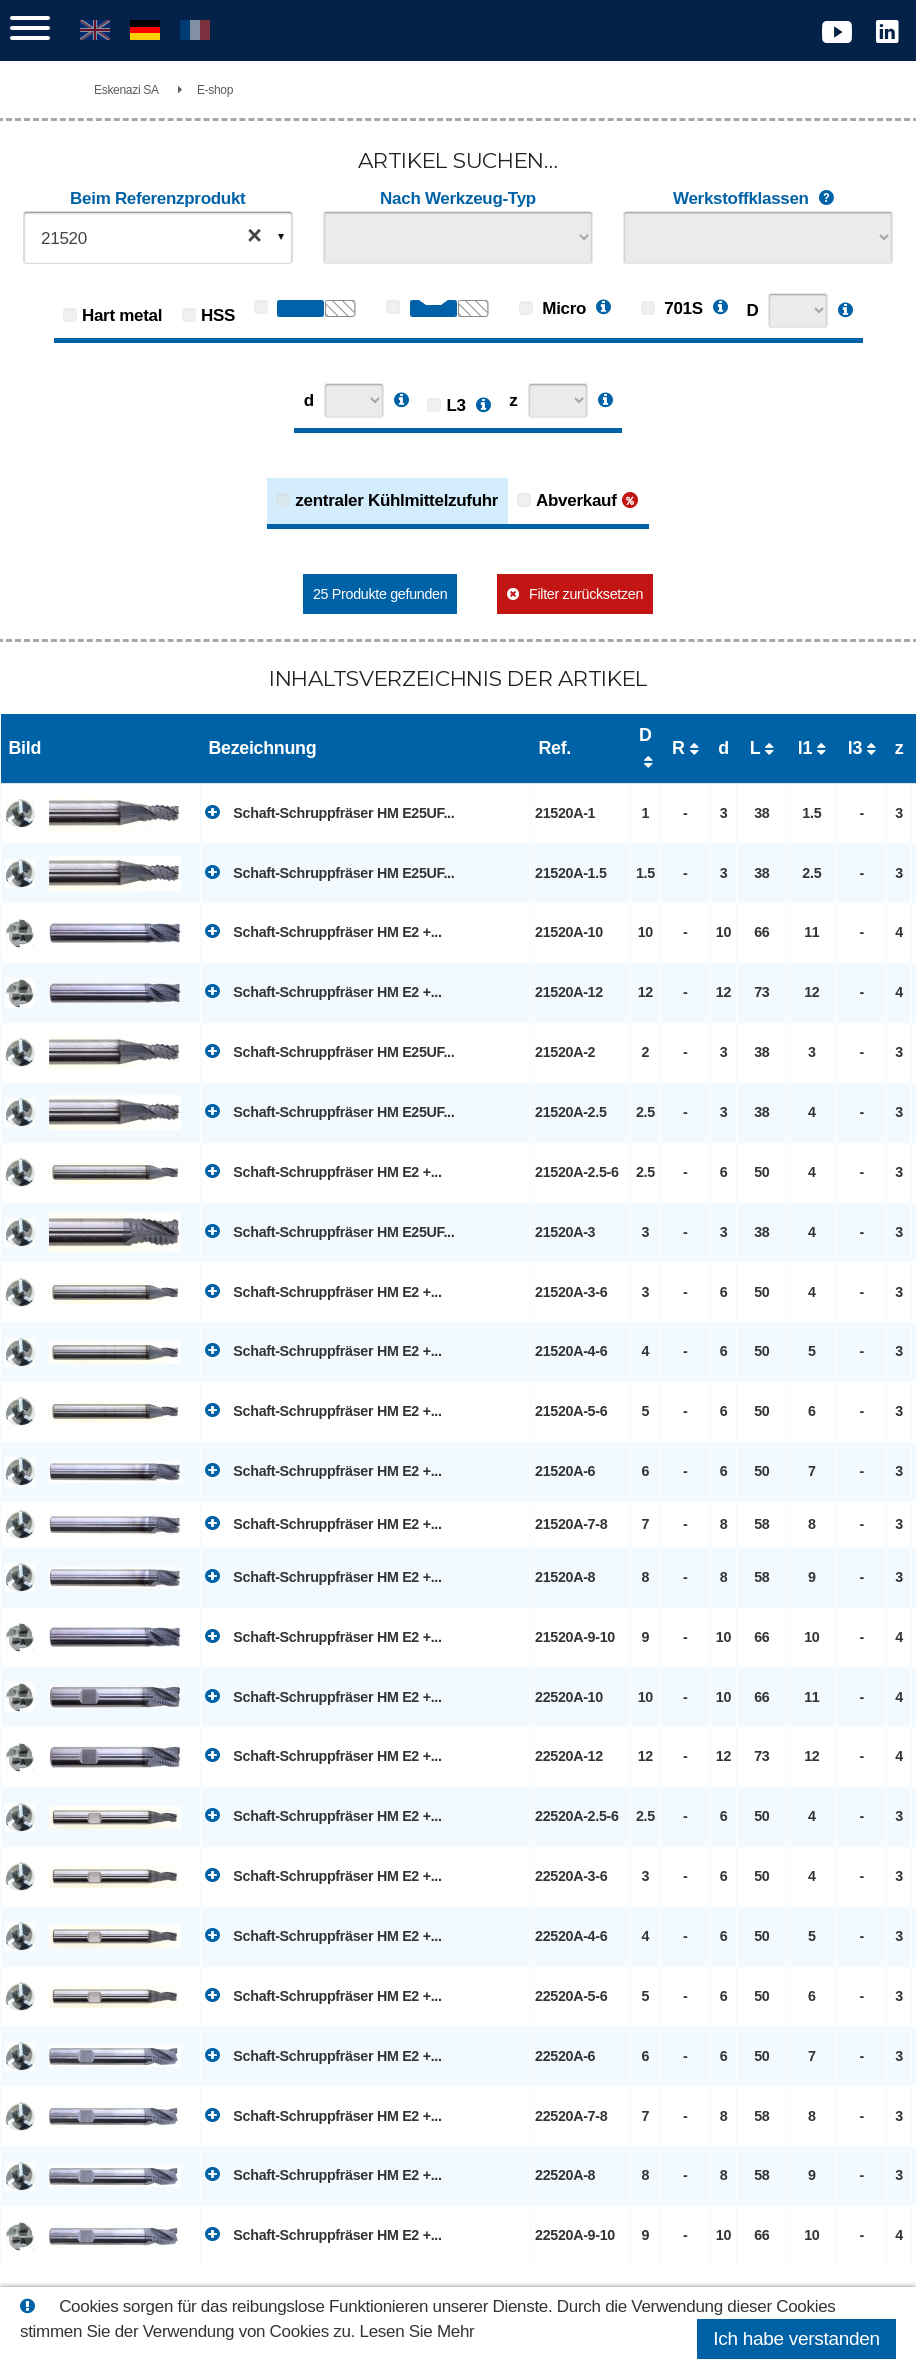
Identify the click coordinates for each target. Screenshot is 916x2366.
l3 (855, 748)
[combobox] (158, 237)
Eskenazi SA (126, 90)
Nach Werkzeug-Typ (458, 198)
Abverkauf (576, 500)
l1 (805, 748)
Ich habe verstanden (796, 2338)
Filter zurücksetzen (586, 594)
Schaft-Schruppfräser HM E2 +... (323, 931)
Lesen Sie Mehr (417, 2331)
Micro (552, 308)
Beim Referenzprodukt (157, 198)
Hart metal (122, 315)
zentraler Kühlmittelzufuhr (396, 500)
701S (672, 308)
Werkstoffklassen (758, 199)
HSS (218, 315)
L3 (455, 405)
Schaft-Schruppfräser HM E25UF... (329, 812)
